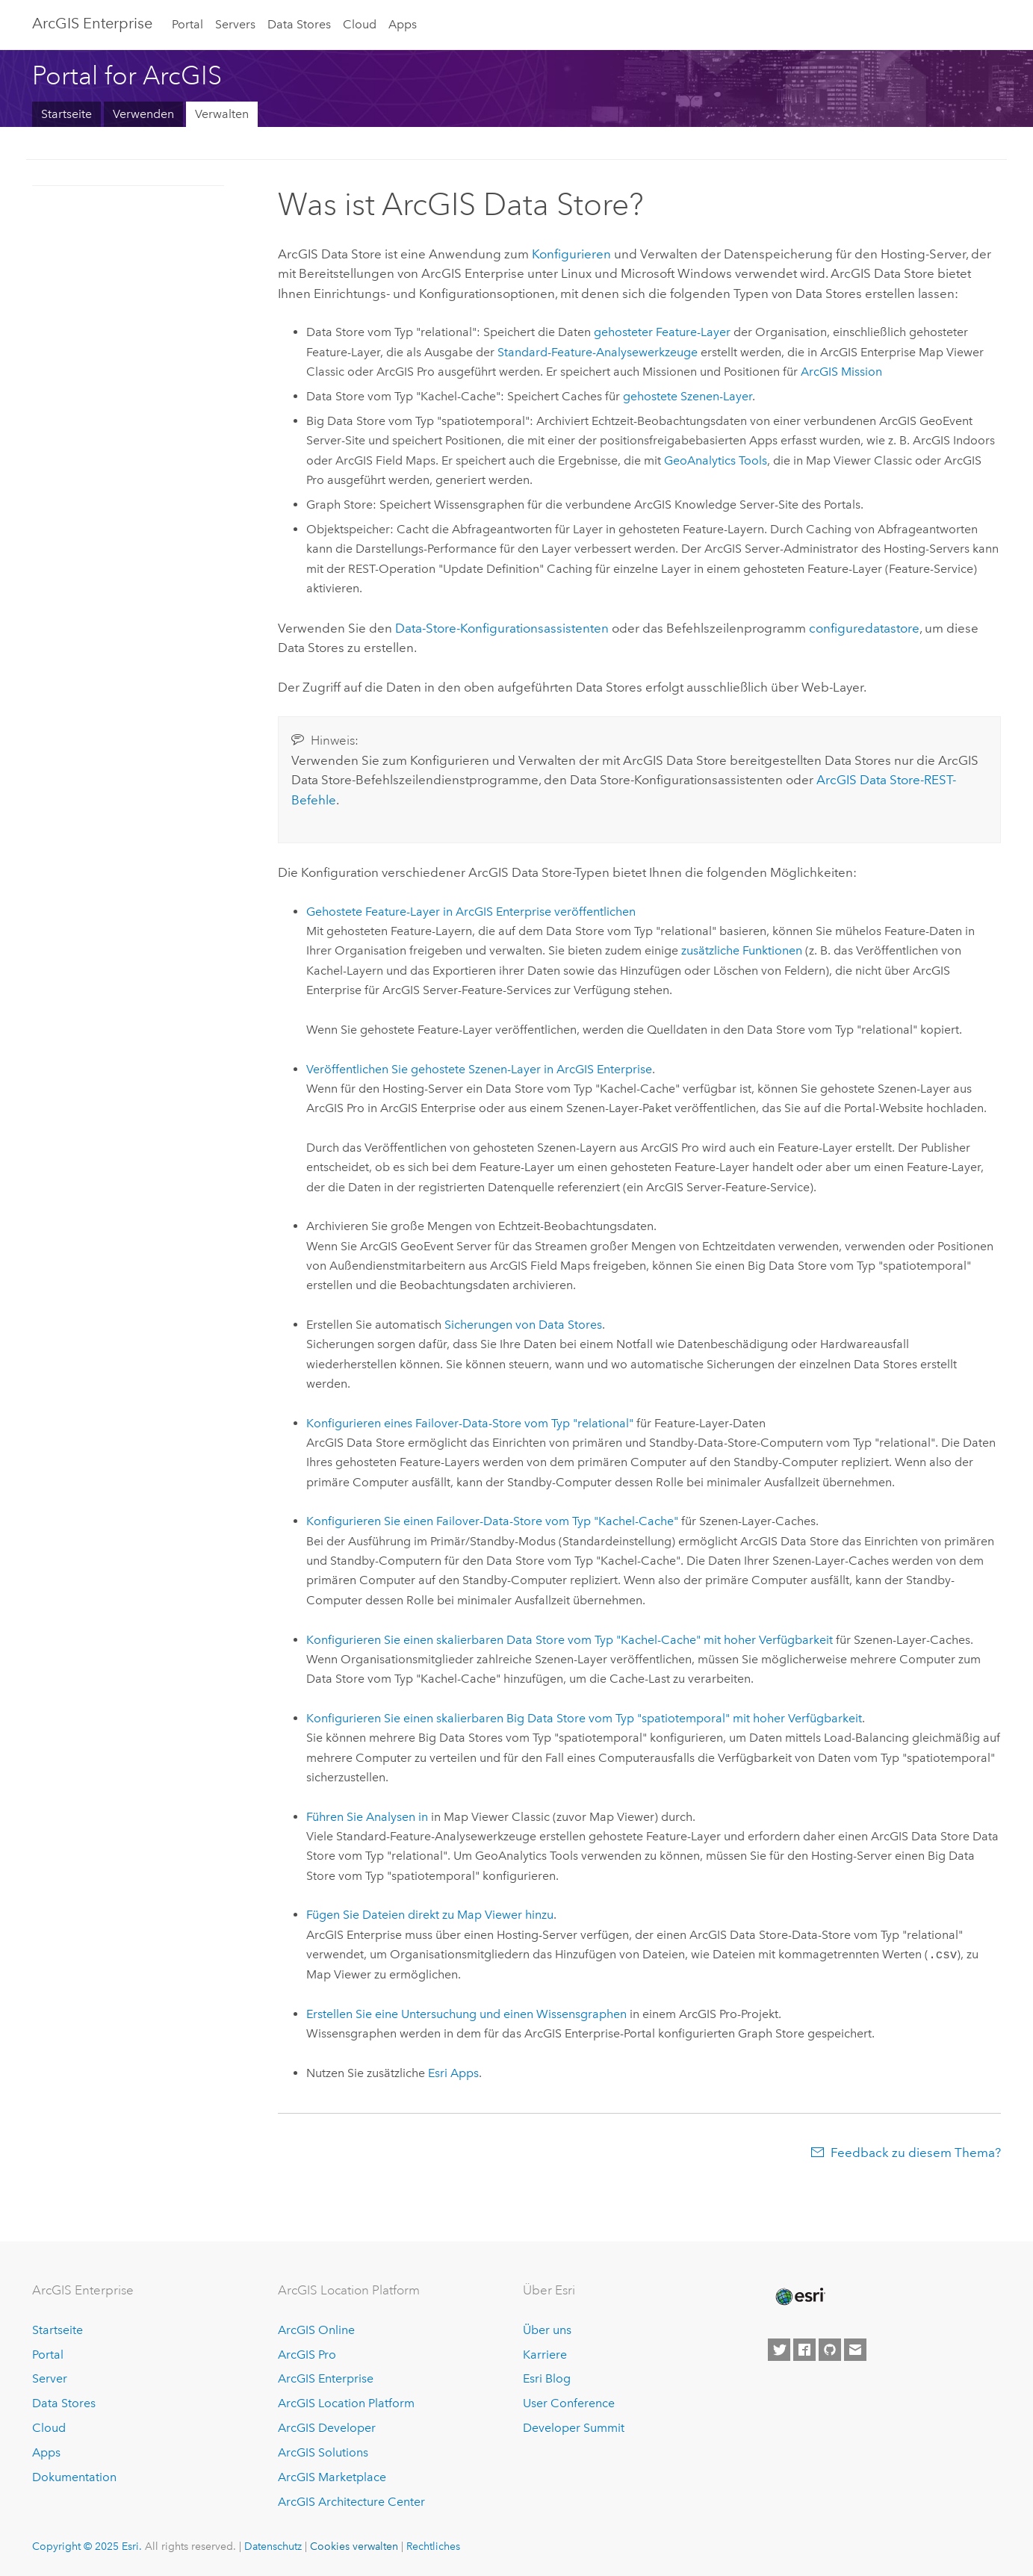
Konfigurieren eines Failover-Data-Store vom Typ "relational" (469, 1423)
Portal (187, 24)
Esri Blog (547, 2378)
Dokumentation (74, 2477)
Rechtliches (433, 2546)
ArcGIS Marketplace (332, 2477)
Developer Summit (573, 2428)
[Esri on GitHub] (830, 2349)
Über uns (547, 2330)
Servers (235, 24)
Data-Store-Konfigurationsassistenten (502, 628)
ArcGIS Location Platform (346, 2403)
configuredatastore (864, 628)
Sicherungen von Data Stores (523, 1325)
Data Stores (299, 24)
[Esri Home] (799, 2296)
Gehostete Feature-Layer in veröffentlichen (471, 911)
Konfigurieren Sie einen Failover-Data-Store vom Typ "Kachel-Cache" (492, 1521)
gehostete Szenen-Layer (687, 396)
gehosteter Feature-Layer (662, 332)
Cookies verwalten (354, 2546)
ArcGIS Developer (327, 2428)
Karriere (545, 2354)
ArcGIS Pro (307, 2354)
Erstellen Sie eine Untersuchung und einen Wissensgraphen (466, 2014)
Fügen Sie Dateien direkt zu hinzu (429, 1915)
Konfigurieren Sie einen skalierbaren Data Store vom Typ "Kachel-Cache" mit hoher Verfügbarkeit (569, 1640)
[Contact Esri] (855, 2349)
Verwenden (143, 114)
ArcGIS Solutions (323, 2452)
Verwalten (222, 114)
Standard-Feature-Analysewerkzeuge (597, 352)
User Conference (569, 2403)
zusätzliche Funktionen (741, 950)
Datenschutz (273, 2546)
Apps (402, 24)
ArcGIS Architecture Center (351, 2502)
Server (49, 2378)
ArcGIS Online (316, 2330)
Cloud (359, 24)
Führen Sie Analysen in (367, 1817)
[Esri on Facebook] (804, 2349)
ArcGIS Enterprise (92, 23)
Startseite (66, 114)
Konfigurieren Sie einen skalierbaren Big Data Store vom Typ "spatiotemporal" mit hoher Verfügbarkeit (584, 1718)
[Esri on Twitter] (779, 2349)
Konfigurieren (571, 253)
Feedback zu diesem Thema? (916, 2152)
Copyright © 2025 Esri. (87, 2546)
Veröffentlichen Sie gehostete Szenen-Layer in (479, 1069)
